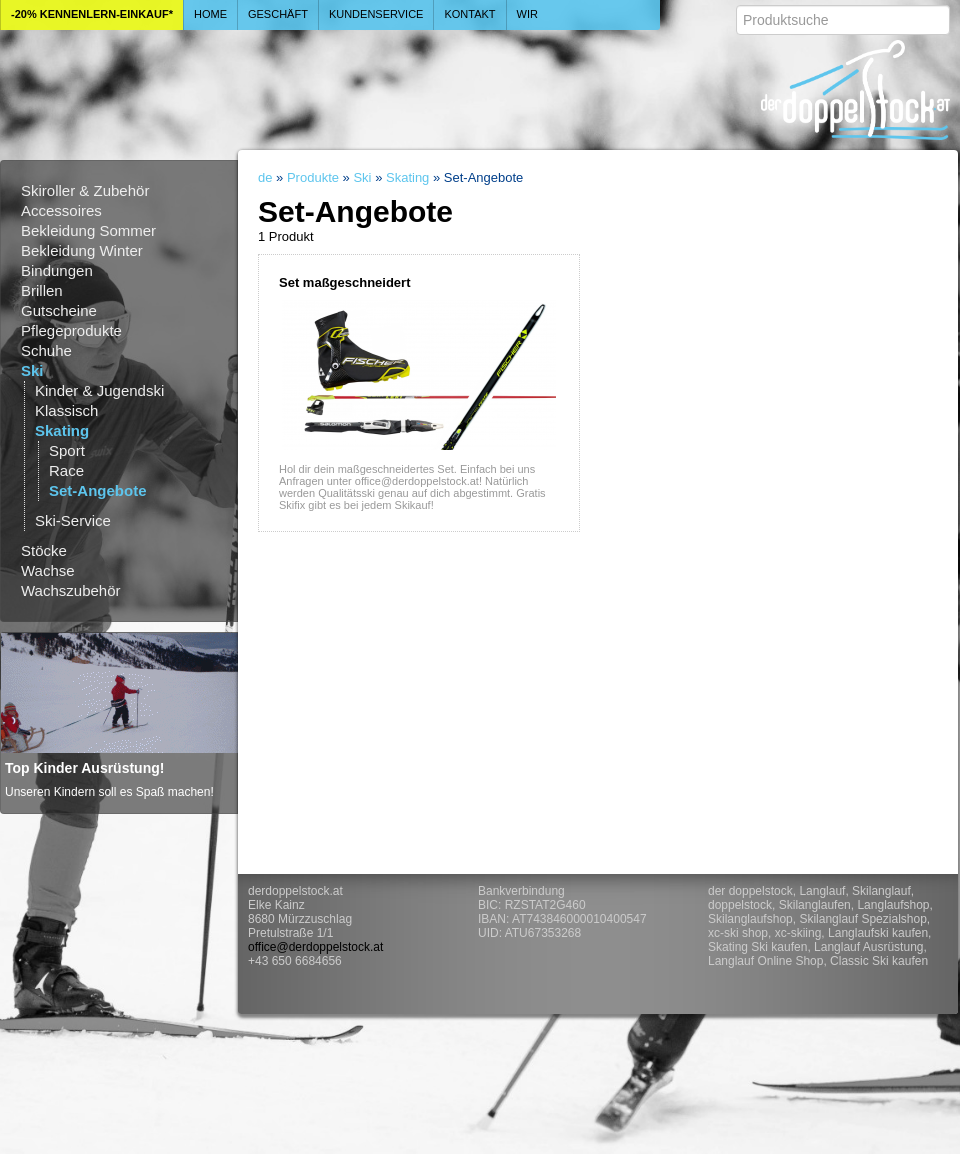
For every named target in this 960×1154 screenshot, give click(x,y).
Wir (527, 14)
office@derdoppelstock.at (315, 947)
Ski (32, 370)
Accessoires (61, 210)
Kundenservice (376, 14)
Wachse (48, 570)
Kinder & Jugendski (99, 390)
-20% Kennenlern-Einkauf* (92, 14)
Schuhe (46, 350)
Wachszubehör (71, 590)
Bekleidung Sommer (88, 230)
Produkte (313, 177)
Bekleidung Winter (82, 250)
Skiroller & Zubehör (85, 190)
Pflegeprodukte (71, 330)
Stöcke (44, 550)
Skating (62, 430)
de (265, 177)
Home (210, 14)
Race (66, 470)
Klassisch (66, 410)
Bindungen (57, 270)
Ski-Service (73, 520)
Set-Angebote (98, 490)
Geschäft (278, 14)
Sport (67, 450)
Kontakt (469, 14)
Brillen (42, 290)
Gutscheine (59, 310)
